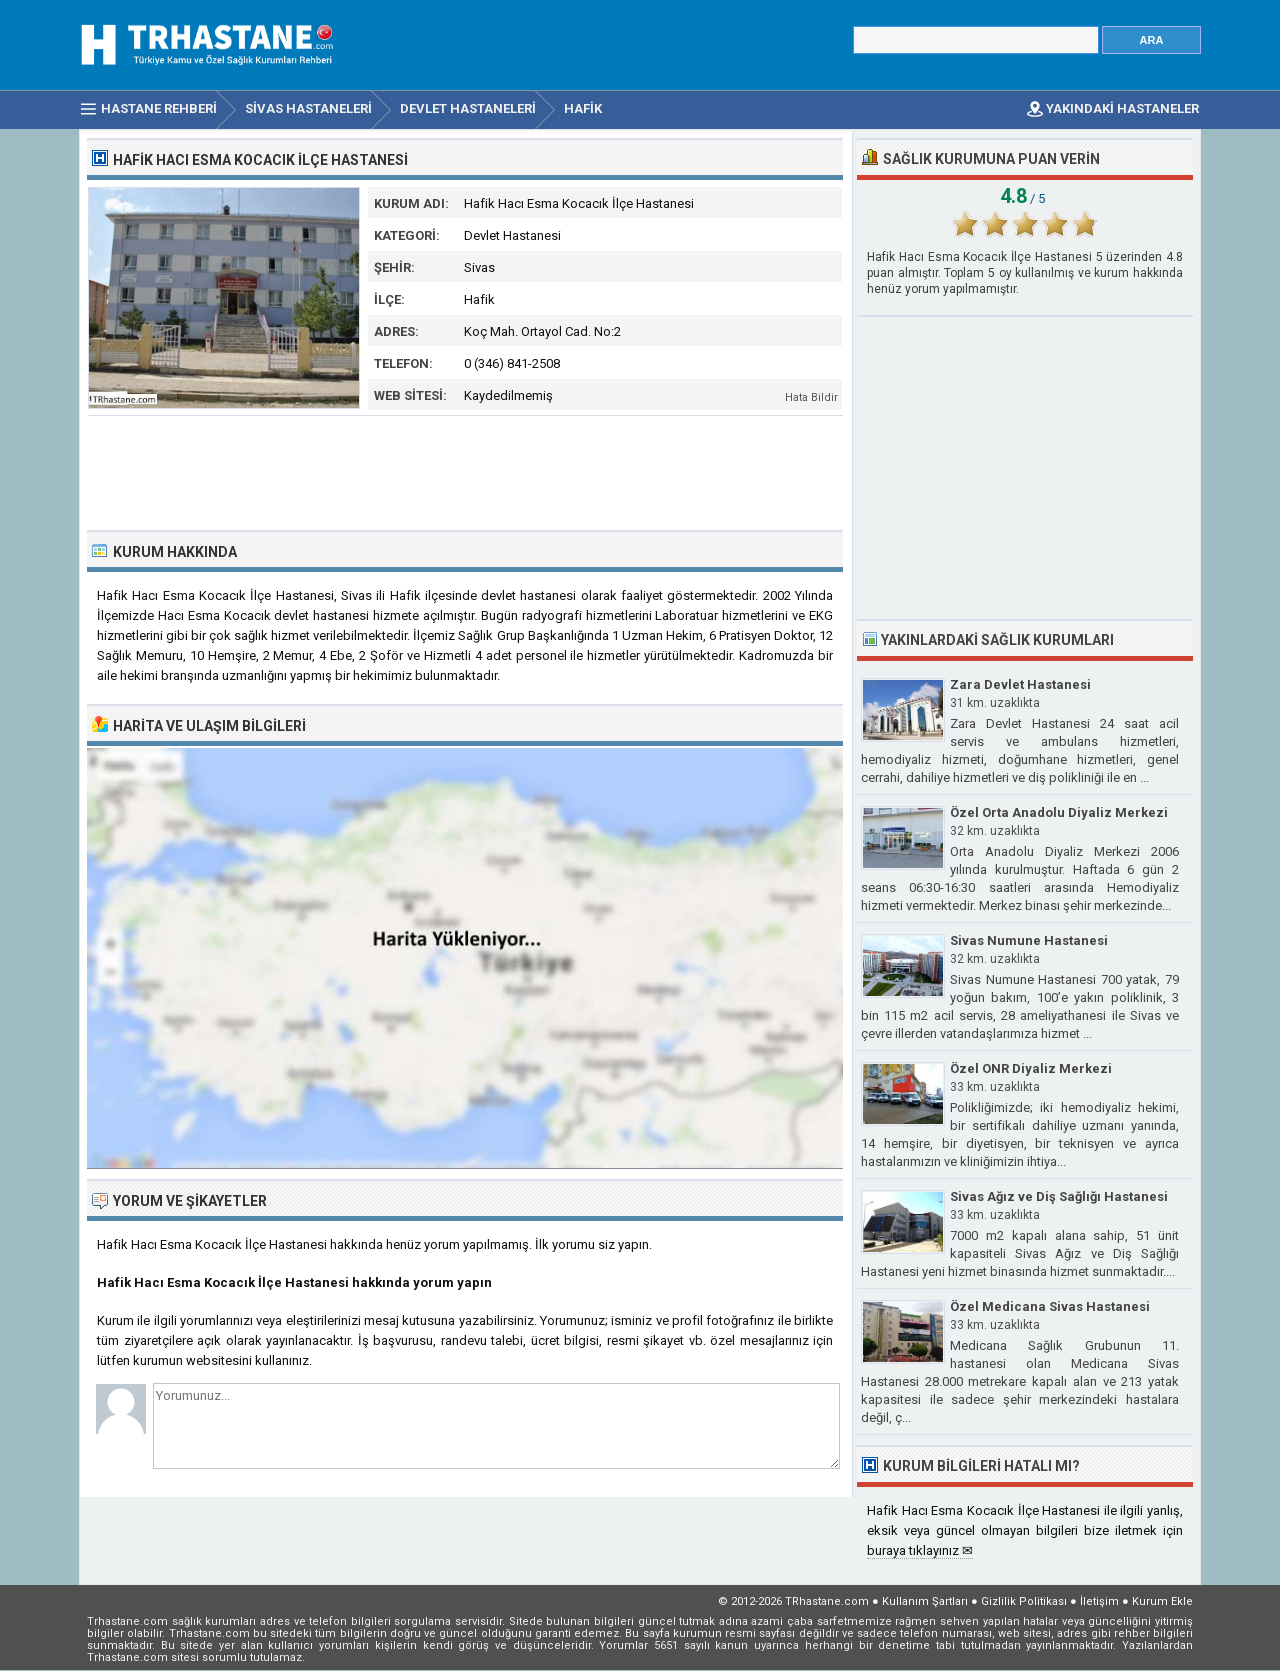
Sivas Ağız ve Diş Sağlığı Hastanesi (1059, 1196)
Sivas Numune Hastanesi (1029, 940)
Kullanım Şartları (925, 1601)
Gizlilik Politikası (1024, 1601)
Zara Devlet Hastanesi (1020, 684)
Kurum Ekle (1162, 1601)
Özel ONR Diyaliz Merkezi (1031, 1068)
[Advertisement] (466, 471)
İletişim (1099, 1601)
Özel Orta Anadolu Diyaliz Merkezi (1059, 812)
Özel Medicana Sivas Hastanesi (1050, 1306)
